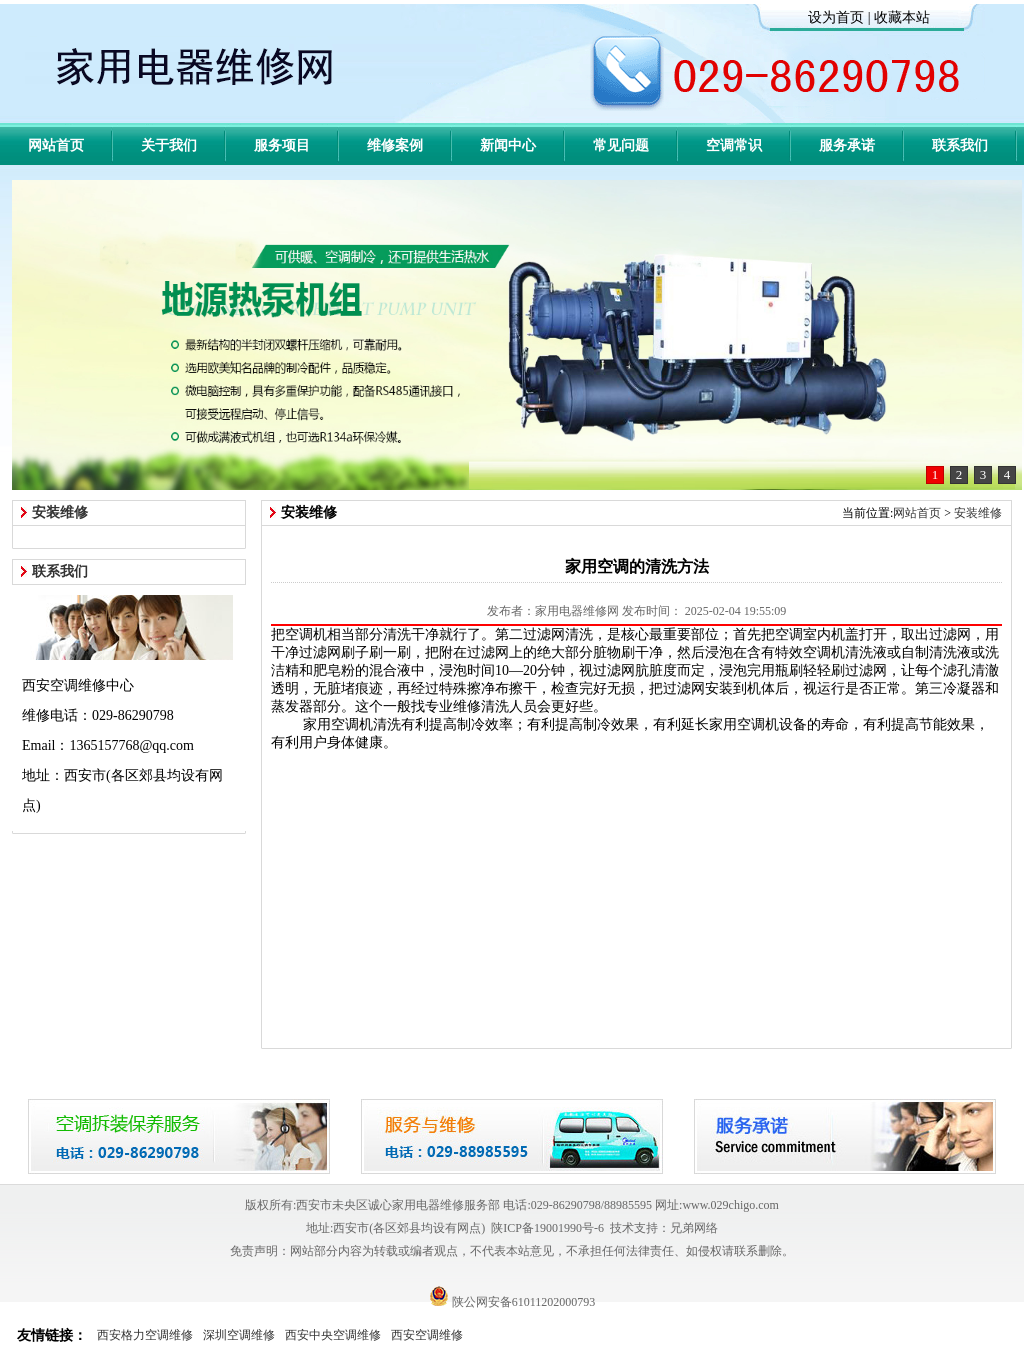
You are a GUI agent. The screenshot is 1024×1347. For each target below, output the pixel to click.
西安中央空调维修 (333, 1335)
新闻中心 (508, 145)
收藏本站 (902, 17)
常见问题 (621, 145)
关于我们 (169, 145)
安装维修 (978, 513)
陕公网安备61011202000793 (512, 1302)
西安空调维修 (427, 1335)
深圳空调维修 (239, 1335)
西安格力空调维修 (145, 1335)
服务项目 (282, 145)
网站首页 (56, 145)
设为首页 (836, 17)
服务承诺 (847, 145)
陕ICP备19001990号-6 (547, 1228)
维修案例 (395, 145)
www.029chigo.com (730, 1205)
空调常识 (734, 145)
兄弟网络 (694, 1228)
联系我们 (960, 145)
